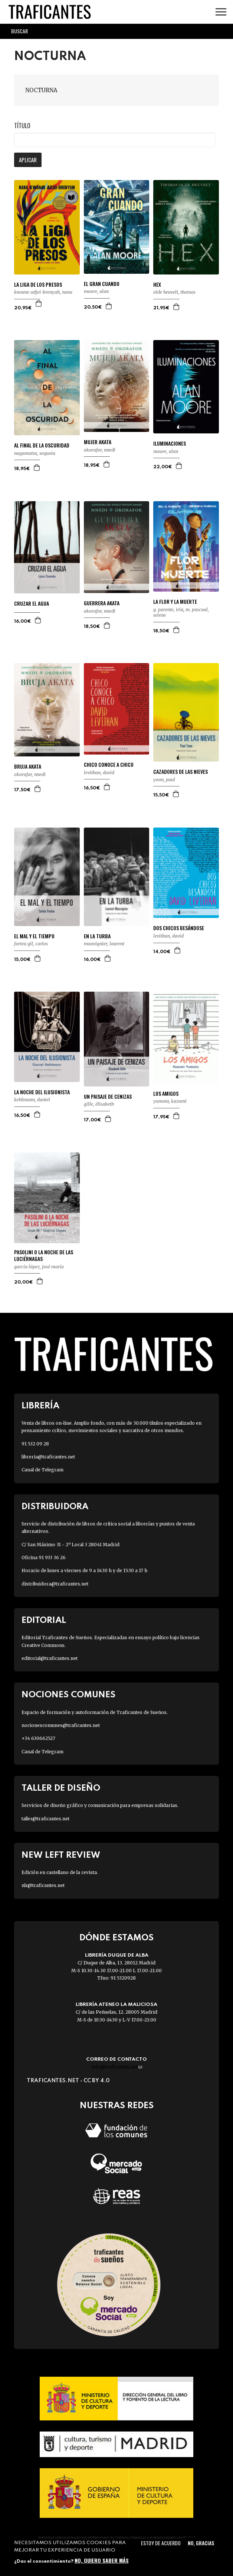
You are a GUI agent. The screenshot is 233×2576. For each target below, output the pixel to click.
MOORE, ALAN (96, 291)
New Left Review (61, 1855)
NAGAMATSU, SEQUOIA (34, 453)
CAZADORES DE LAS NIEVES (180, 771)
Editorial (44, 1620)
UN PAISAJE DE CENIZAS (108, 1096)
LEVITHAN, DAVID (99, 772)
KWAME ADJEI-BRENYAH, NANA (43, 292)
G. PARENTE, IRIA (168, 609)
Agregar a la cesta (39, 303)
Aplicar (28, 160)
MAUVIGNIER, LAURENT (104, 943)
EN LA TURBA (97, 936)
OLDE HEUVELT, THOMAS (174, 292)
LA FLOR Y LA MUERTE (175, 601)
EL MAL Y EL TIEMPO (34, 936)
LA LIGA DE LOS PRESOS (38, 284)
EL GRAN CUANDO (101, 283)
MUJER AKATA (97, 442)
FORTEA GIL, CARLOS (31, 943)
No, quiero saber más (102, 2560)
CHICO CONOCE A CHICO (109, 764)
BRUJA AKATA (27, 766)
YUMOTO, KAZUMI (170, 1101)
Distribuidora (55, 1506)
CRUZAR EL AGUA (31, 603)
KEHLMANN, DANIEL (32, 1099)
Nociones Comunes (68, 1695)
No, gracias (201, 2543)
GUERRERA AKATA (101, 603)
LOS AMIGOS (165, 1093)
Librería (40, 1406)
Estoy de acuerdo (161, 2543)
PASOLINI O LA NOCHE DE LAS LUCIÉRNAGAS (43, 1255)
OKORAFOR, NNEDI (99, 450)
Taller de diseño (61, 1788)
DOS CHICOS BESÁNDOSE (178, 928)
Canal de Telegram (42, 1469)
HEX (157, 284)
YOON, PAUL (164, 779)
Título (22, 125)
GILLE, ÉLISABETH (99, 1104)
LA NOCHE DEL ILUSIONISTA (42, 1092)
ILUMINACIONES (169, 443)
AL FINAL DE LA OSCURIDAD (41, 445)
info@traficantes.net (116, 2067)
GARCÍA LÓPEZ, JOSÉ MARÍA (39, 1266)
